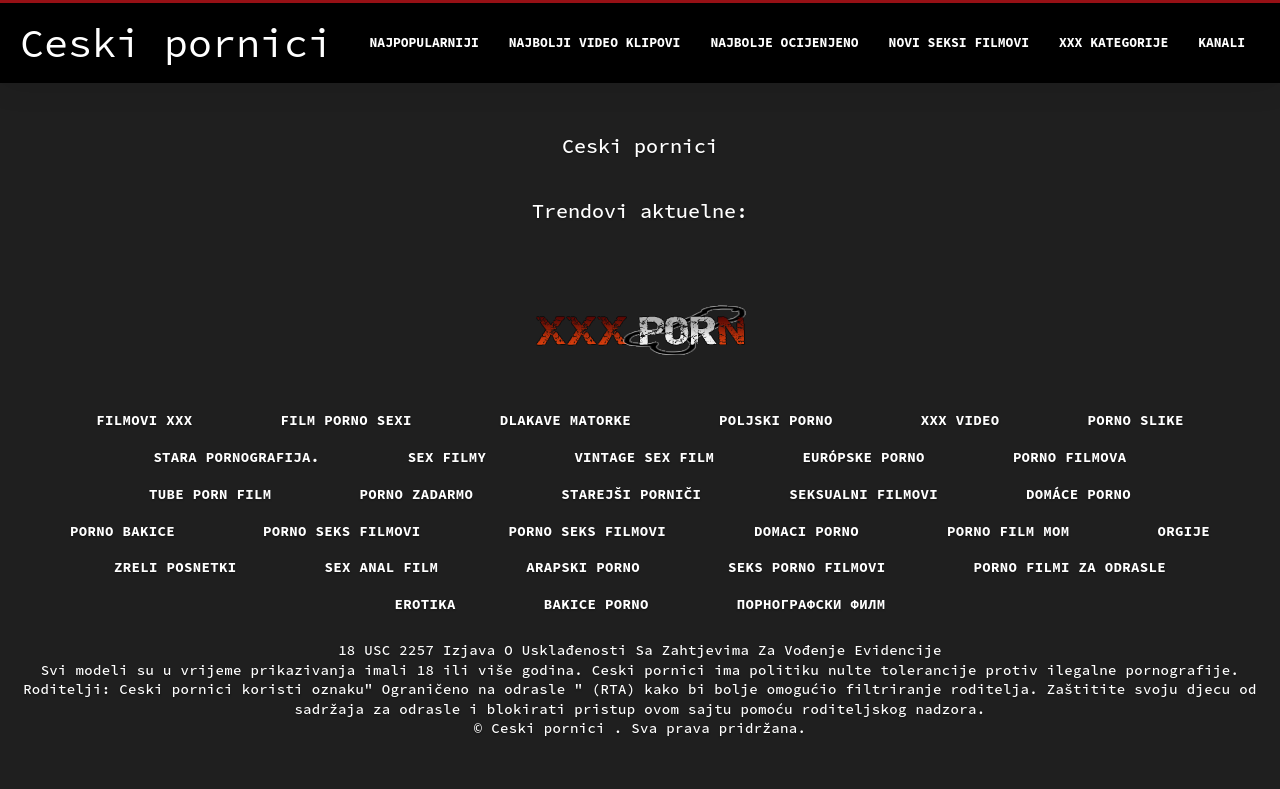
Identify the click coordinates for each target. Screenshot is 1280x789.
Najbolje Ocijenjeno (784, 42)
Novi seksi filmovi (959, 42)
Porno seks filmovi (342, 531)
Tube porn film (210, 494)
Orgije (1184, 531)
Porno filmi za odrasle (1070, 567)
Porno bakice (122, 531)
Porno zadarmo (417, 494)
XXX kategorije (1113, 42)
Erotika (425, 604)
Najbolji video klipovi (595, 42)
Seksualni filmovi (863, 494)
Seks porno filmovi (807, 567)
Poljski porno (776, 420)
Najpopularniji (424, 42)
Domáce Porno (1078, 494)
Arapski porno (583, 567)
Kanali (1221, 42)
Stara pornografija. (236, 457)
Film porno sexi (346, 420)
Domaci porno (806, 531)
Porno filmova (1070, 457)
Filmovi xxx (144, 420)
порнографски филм (811, 604)
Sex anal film (382, 567)
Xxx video (960, 420)
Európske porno (863, 457)
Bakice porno (596, 604)
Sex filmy (447, 457)
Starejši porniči (631, 494)
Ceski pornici (552, 728)
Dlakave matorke (565, 420)
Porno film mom (1008, 531)
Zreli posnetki (175, 567)
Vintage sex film (644, 457)
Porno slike (1136, 420)
